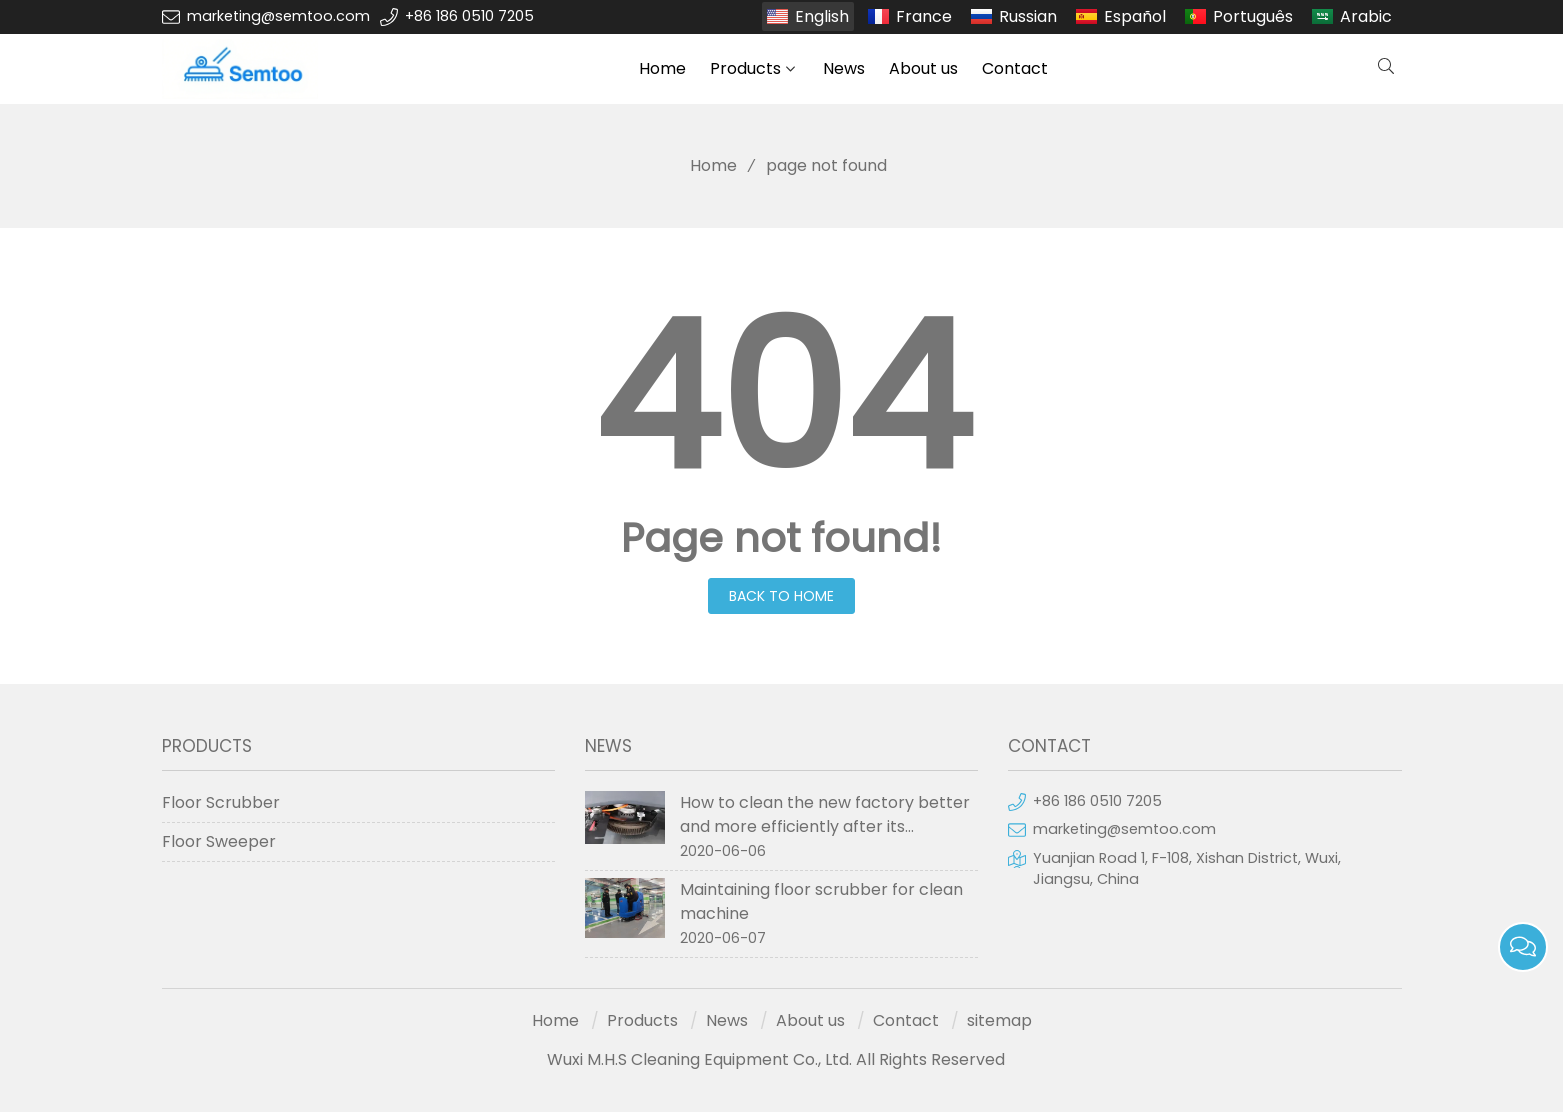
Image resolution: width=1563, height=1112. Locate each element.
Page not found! (781, 538)
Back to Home (781, 596)
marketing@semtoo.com (278, 16)
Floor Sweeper (219, 841)
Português (1253, 16)
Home (662, 68)
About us (923, 68)
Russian (1028, 16)
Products (745, 68)
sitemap (999, 1020)
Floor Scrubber (221, 802)
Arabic (1366, 16)
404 (782, 398)
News (844, 68)
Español (1135, 16)
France (924, 16)
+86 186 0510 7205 (469, 16)
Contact (1015, 68)
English (822, 16)
